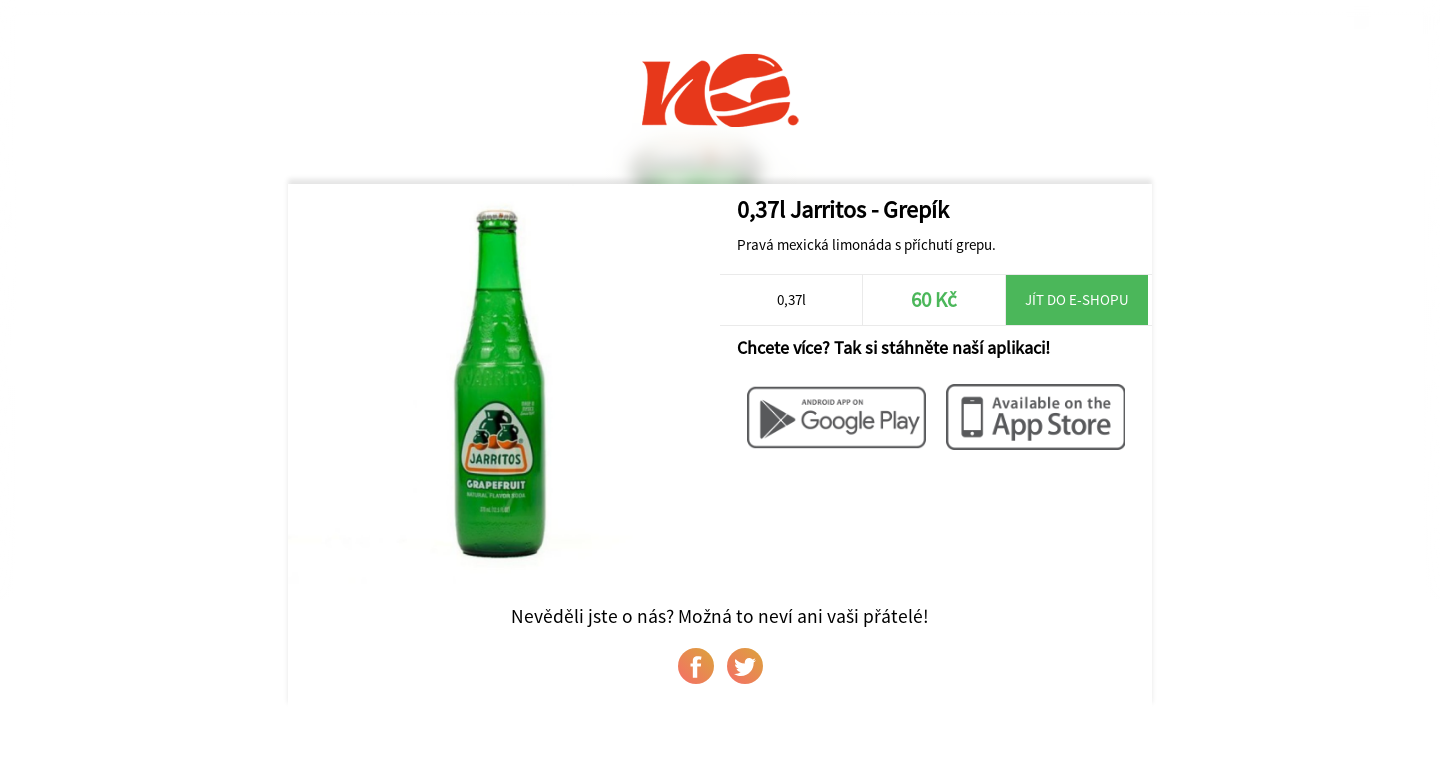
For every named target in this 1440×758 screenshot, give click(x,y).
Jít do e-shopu (1077, 299)
